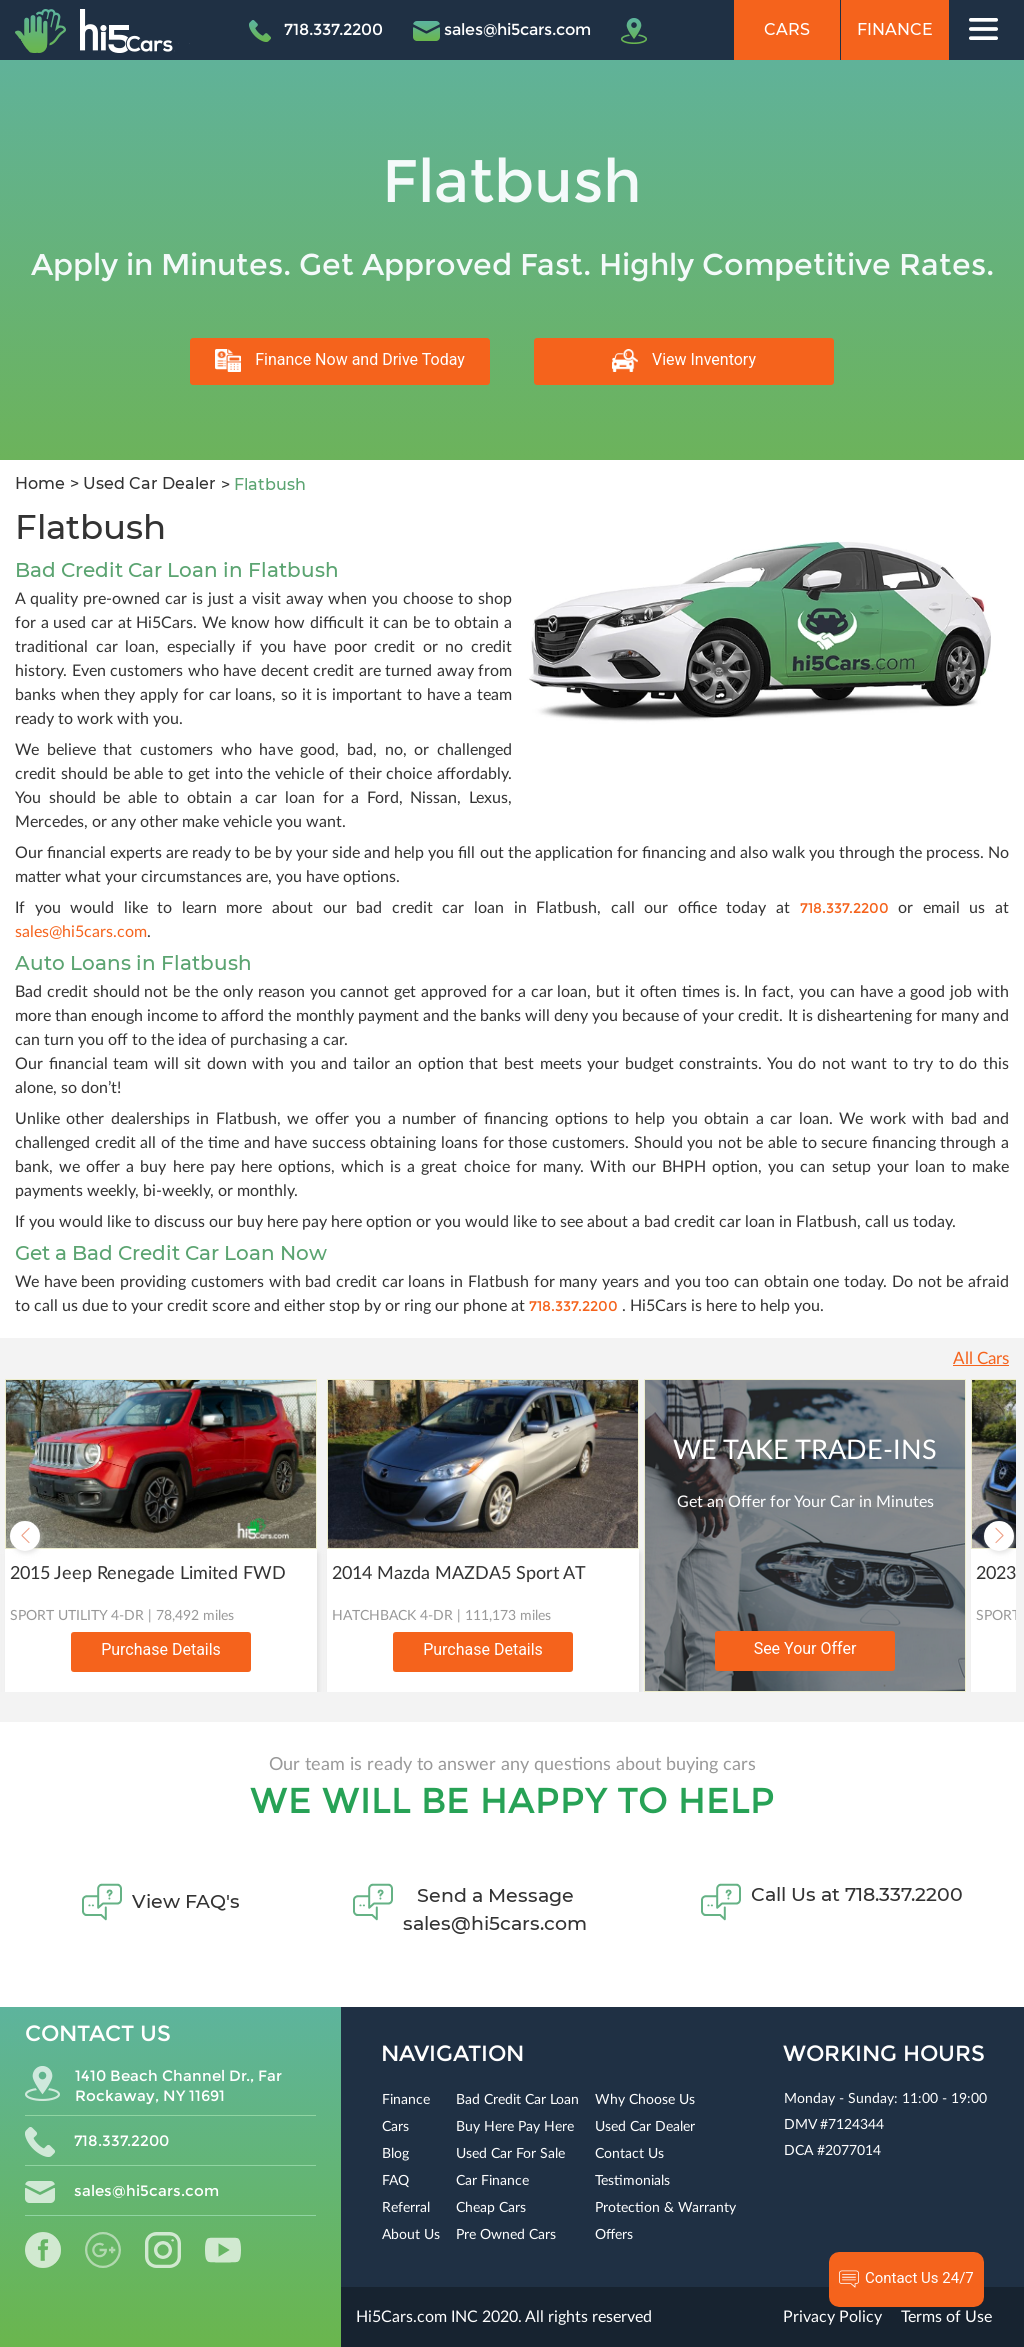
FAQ (395, 2181)
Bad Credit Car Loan (517, 2100)
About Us (411, 2235)
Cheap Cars (491, 2208)
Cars (787, 29)
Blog (395, 2154)
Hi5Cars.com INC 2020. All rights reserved (504, 2317)
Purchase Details (161, 1649)
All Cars (981, 1358)
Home (40, 483)
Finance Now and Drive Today (340, 360)
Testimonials (632, 2181)
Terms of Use (946, 2317)
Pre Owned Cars (506, 2235)
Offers (614, 2235)
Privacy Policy (832, 2317)
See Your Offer (805, 1648)
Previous (25, 1536)
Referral (406, 2208)
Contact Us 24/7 (906, 2279)
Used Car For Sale (510, 2154)
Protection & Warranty (665, 2208)
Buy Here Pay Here (515, 2127)
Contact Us (629, 2154)
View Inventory (684, 360)
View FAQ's (186, 1901)
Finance (895, 29)
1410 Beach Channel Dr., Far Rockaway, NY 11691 (153, 2085)
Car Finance (492, 2181)
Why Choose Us (645, 2100)
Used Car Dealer (147, 483)
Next (999, 1536)
